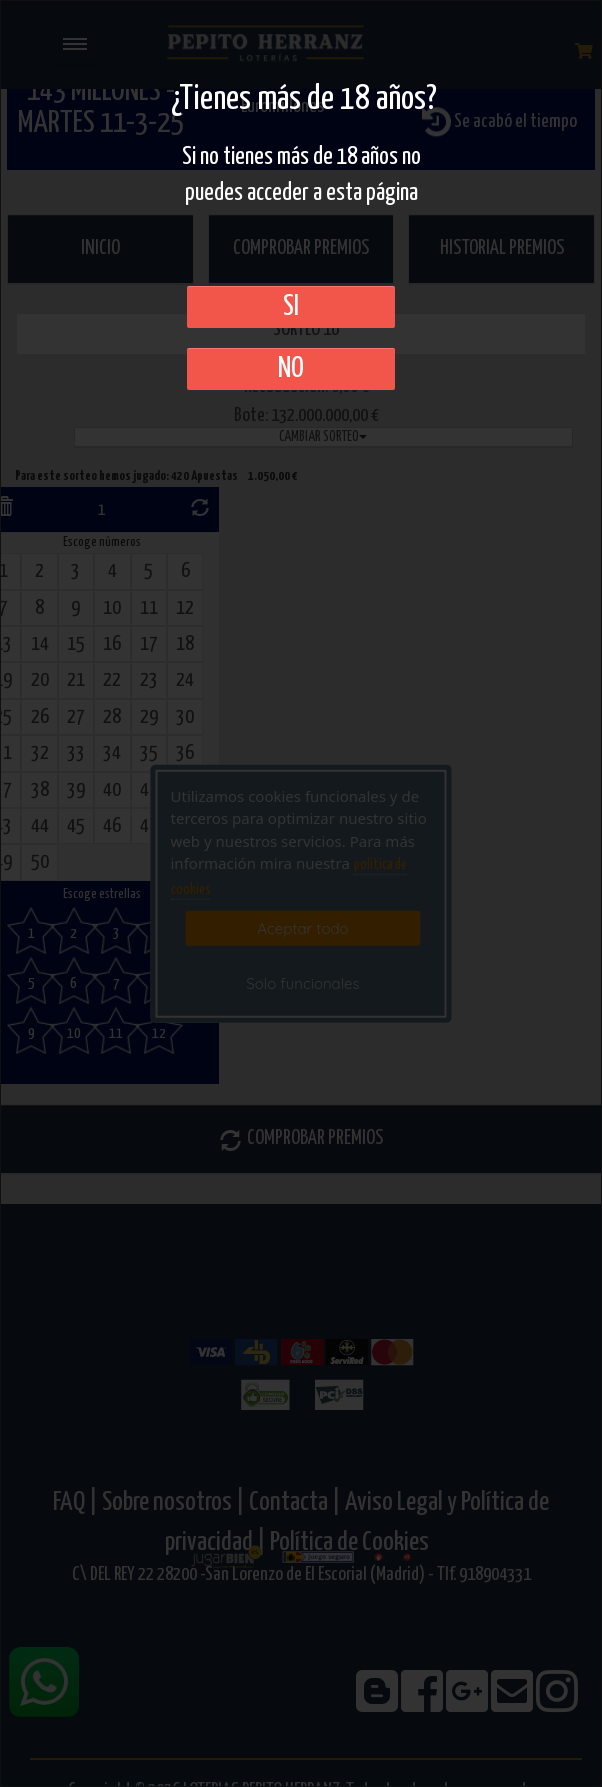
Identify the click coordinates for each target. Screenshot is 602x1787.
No (291, 369)
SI (291, 307)
